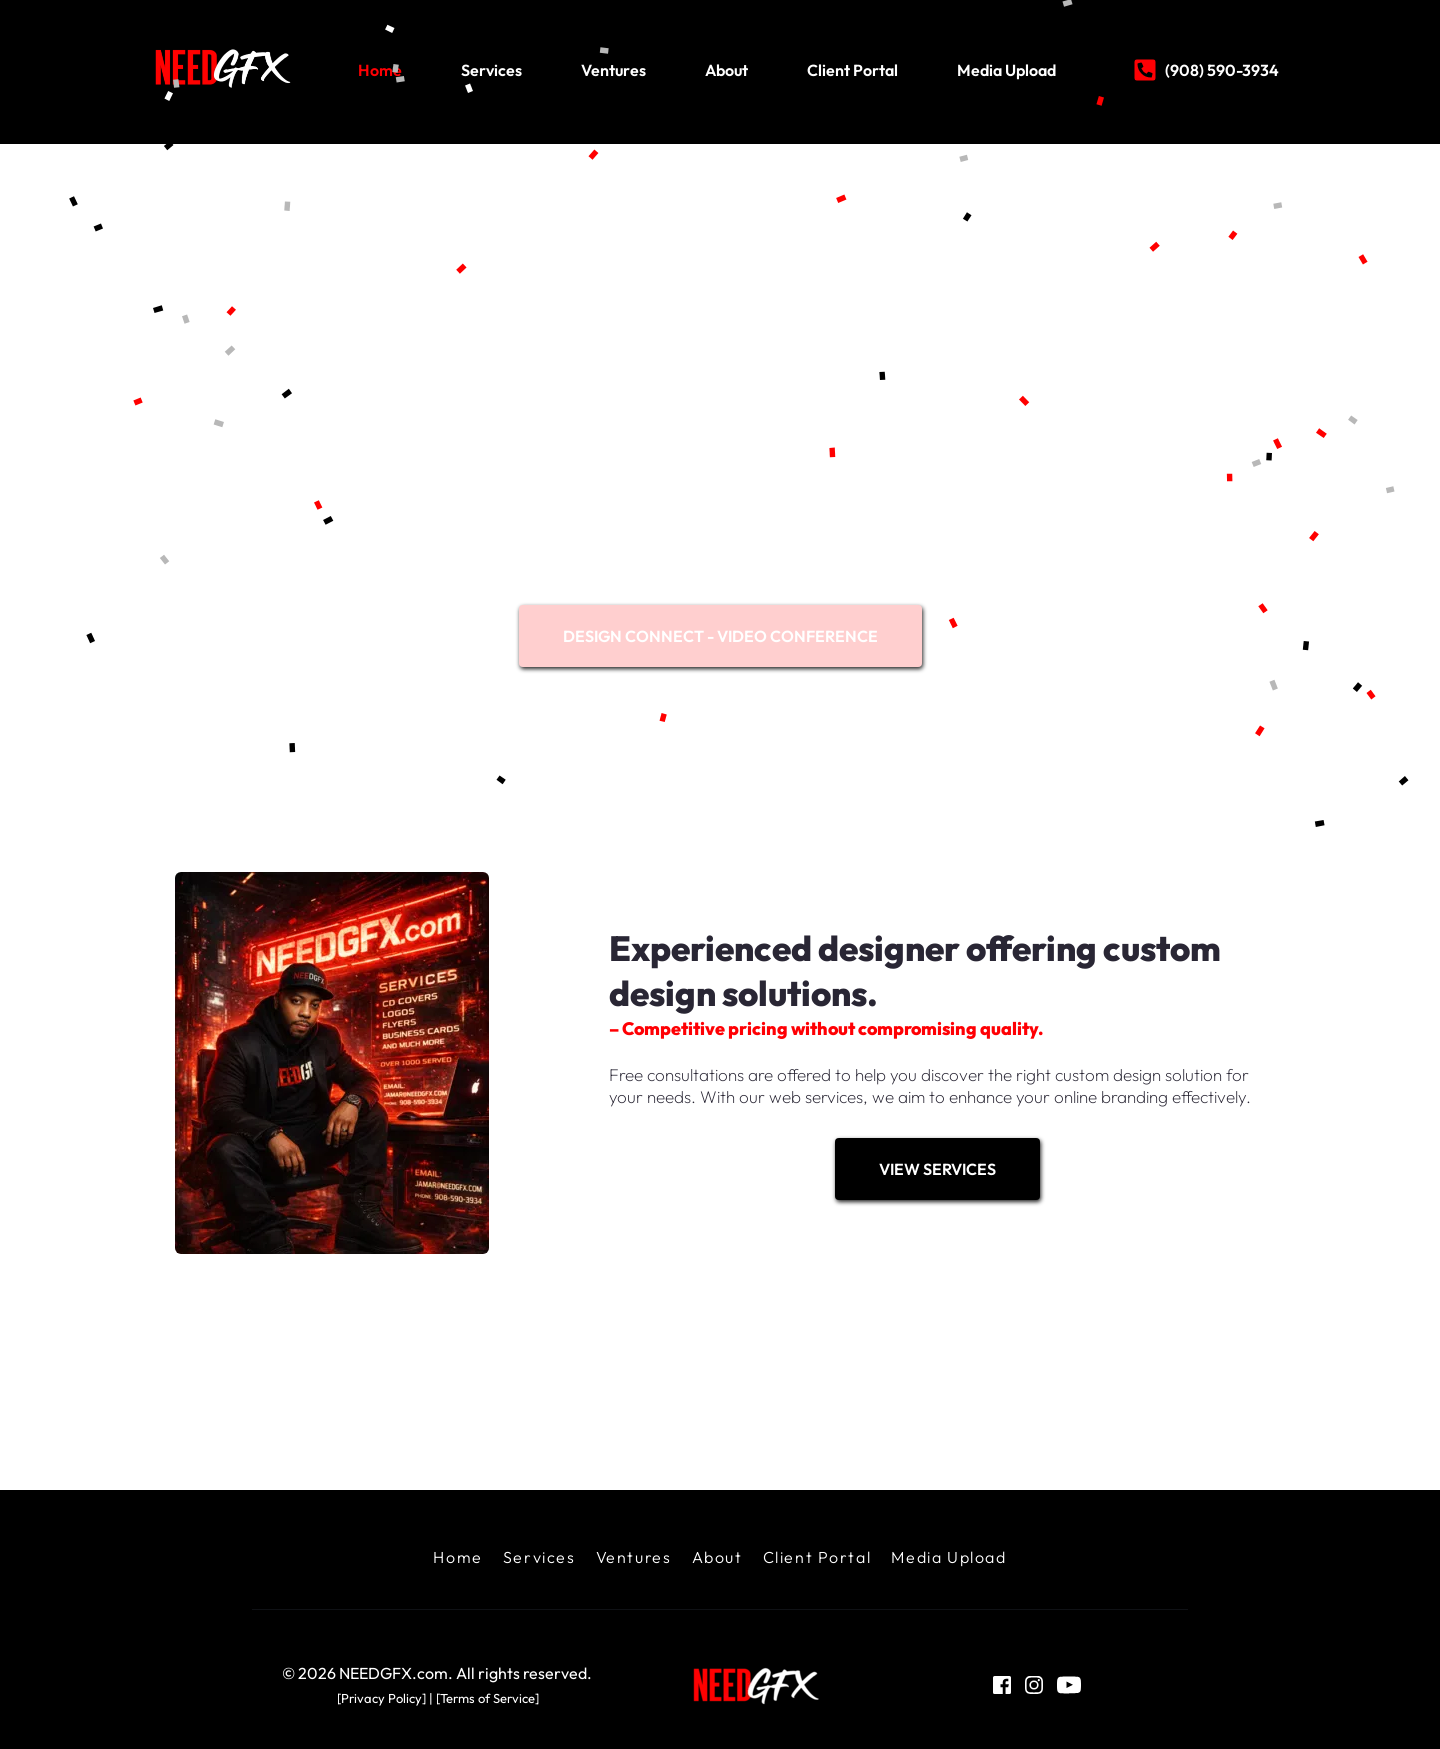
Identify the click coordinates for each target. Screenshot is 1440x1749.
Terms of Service (487, 1698)
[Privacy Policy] (381, 1698)
